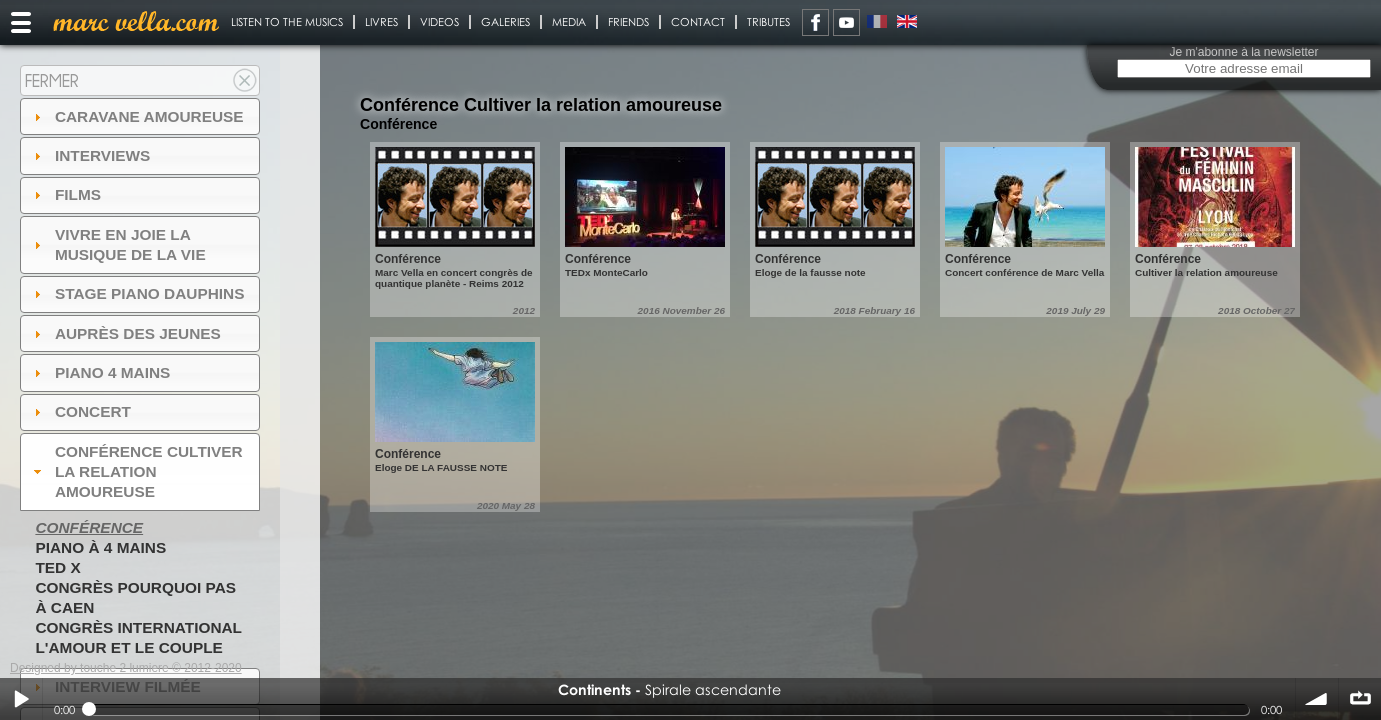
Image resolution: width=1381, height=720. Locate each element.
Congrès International (138, 627)
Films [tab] (65, 194)
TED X (57, 567)
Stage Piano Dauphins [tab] (137, 293)
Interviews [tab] (90, 155)
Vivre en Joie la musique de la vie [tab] (117, 244)
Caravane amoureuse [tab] (136, 116)
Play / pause (21, 699)
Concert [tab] (80, 411)
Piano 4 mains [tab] (100, 372)
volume (1317, 699)
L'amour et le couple (129, 647)
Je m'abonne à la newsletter (1243, 52)
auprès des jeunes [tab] (125, 333)
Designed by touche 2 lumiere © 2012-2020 (126, 668)
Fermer (52, 80)
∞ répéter (1360, 699)
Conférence (89, 527)
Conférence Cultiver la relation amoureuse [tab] (136, 471)
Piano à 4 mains (100, 547)
